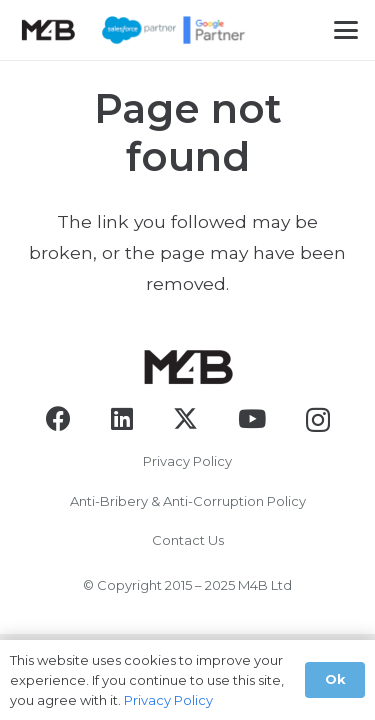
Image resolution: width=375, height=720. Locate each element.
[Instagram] (318, 420)
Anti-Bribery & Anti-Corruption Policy (188, 501)
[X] (185, 419)
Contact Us (188, 540)
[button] (346, 30)
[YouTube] (252, 418)
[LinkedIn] (122, 418)
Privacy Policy (187, 461)
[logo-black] (48, 30)
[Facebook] (58, 418)
